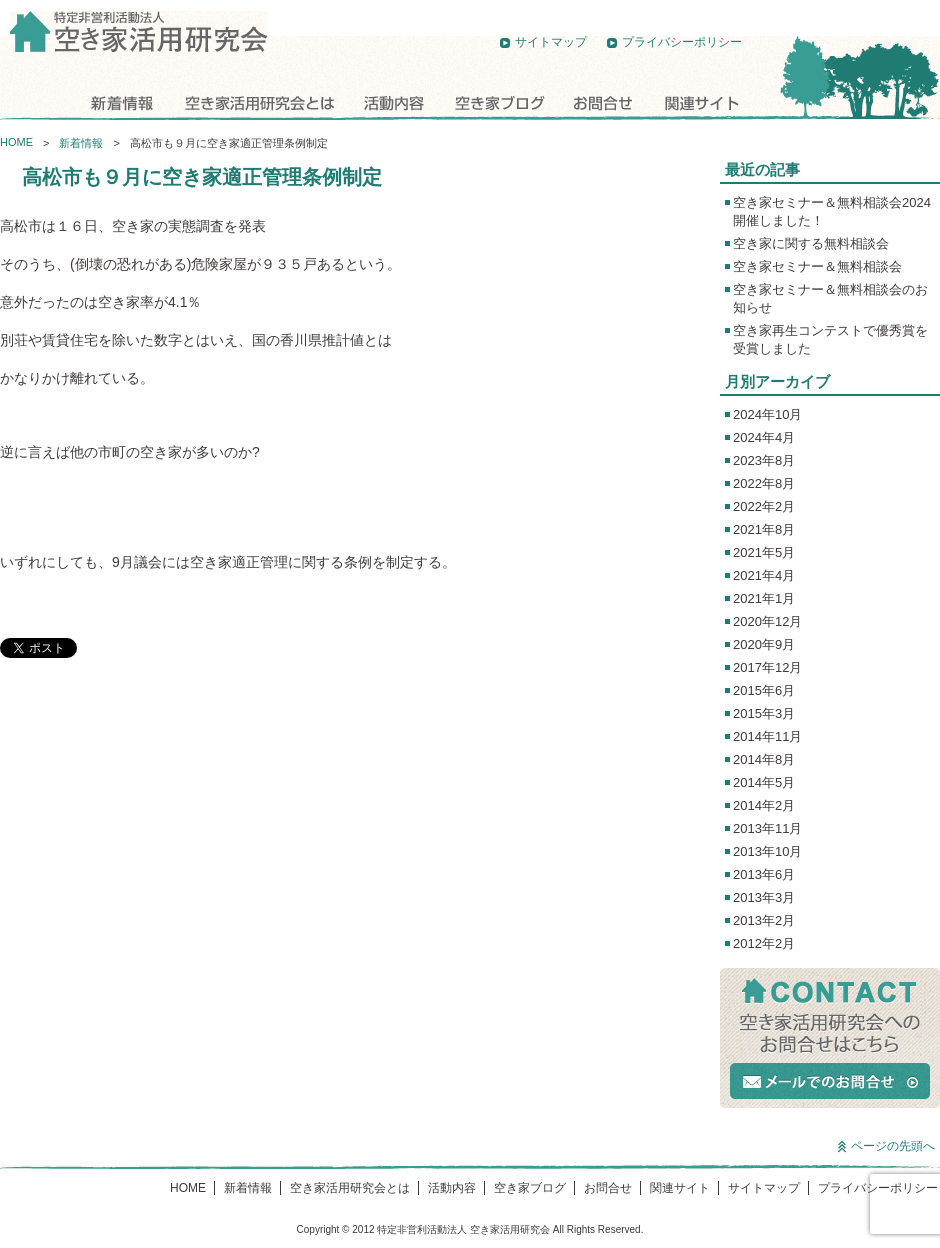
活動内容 (395, 102)
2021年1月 (764, 598)
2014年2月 (764, 805)
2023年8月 (764, 460)
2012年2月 (764, 943)
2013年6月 (764, 874)
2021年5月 (764, 552)
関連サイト (700, 102)
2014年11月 (767, 736)
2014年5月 (764, 782)
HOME (36, 102)
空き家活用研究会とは (257, 102)
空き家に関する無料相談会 (811, 243)
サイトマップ (551, 42)
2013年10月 (767, 851)
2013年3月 (764, 897)
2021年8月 (764, 529)
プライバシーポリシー (682, 42)
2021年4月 (764, 575)
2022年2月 (764, 506)
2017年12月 (767, 667)
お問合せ (603, 102)
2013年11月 (767, 828)
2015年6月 (764, 690)
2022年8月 (764, 483)
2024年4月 (764, 437)
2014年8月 (764, 759)
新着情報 (120, 102)
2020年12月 (767, 621)
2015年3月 (764, 713)
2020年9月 (764, 644)
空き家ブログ (499, 102)
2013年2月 (764, 920)
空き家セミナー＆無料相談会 (817, 266)
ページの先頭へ (893, 1146)
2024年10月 (767, 414)
